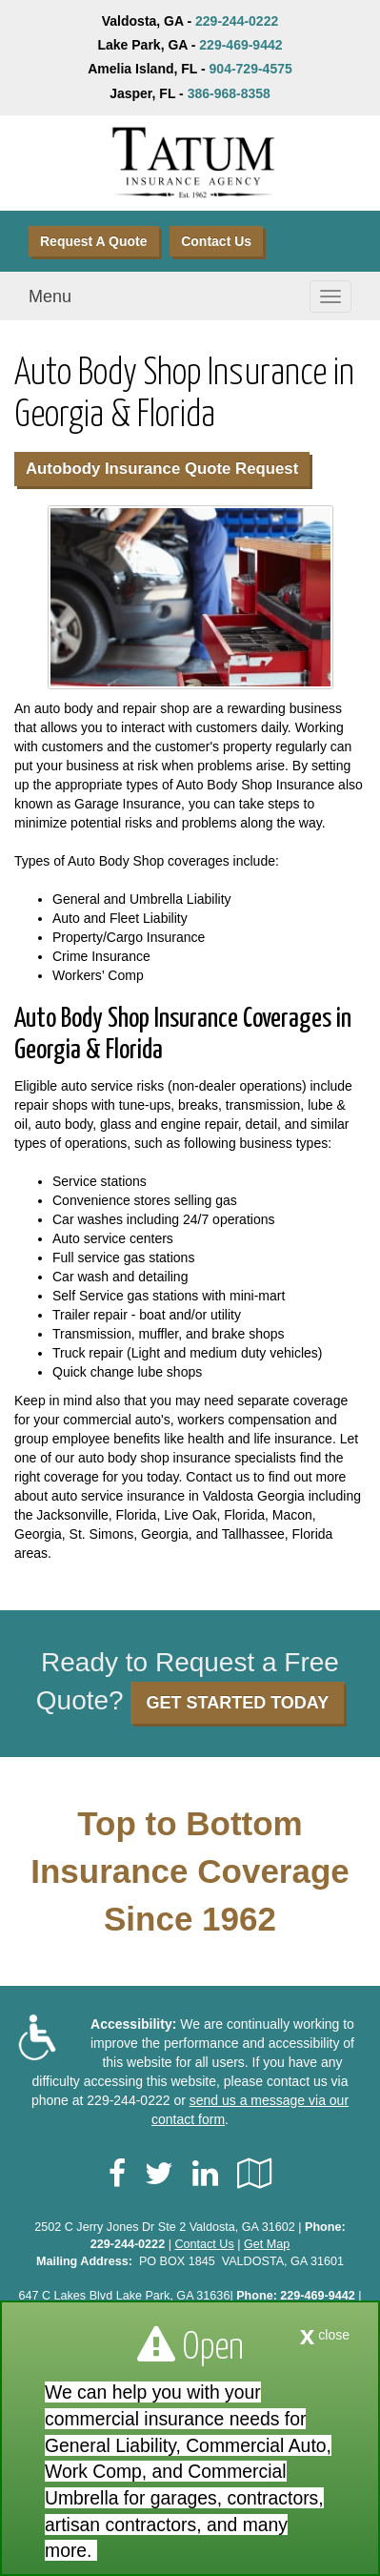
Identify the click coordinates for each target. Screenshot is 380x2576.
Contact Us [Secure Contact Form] (203, 2244)
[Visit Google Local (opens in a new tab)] (255, 2174)
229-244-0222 (236, 21)
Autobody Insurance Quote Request (162, 469)
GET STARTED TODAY (237, 1702)
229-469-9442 (240, 44)
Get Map (267, 2244)
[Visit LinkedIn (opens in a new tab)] (205, 2174)
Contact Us (216, 241)
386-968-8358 (229, 93)
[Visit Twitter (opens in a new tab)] (159, 2174)
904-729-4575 (251, 68)
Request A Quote (94, 241)
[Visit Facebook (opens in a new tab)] (117, 2174)
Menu (50, 296)
